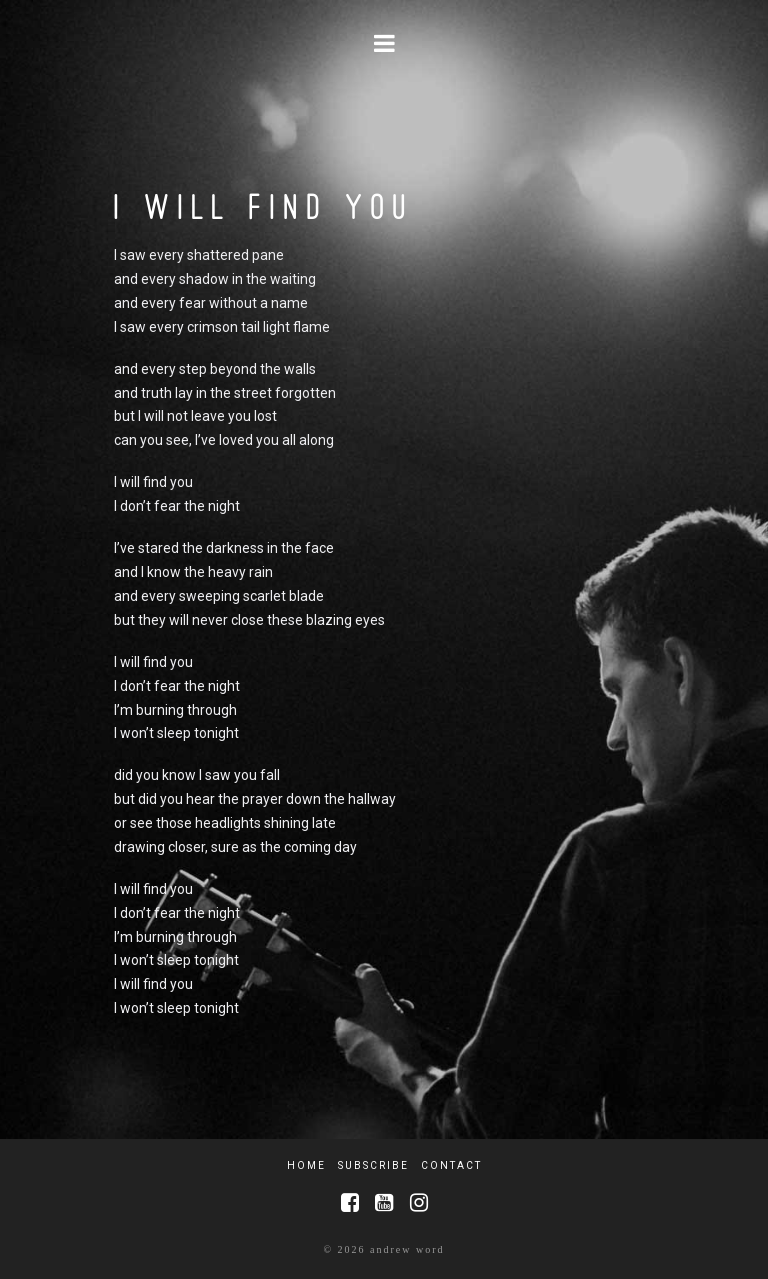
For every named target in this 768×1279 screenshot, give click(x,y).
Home (306, 1165)
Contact (451, 1165)
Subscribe (373, 1165)
